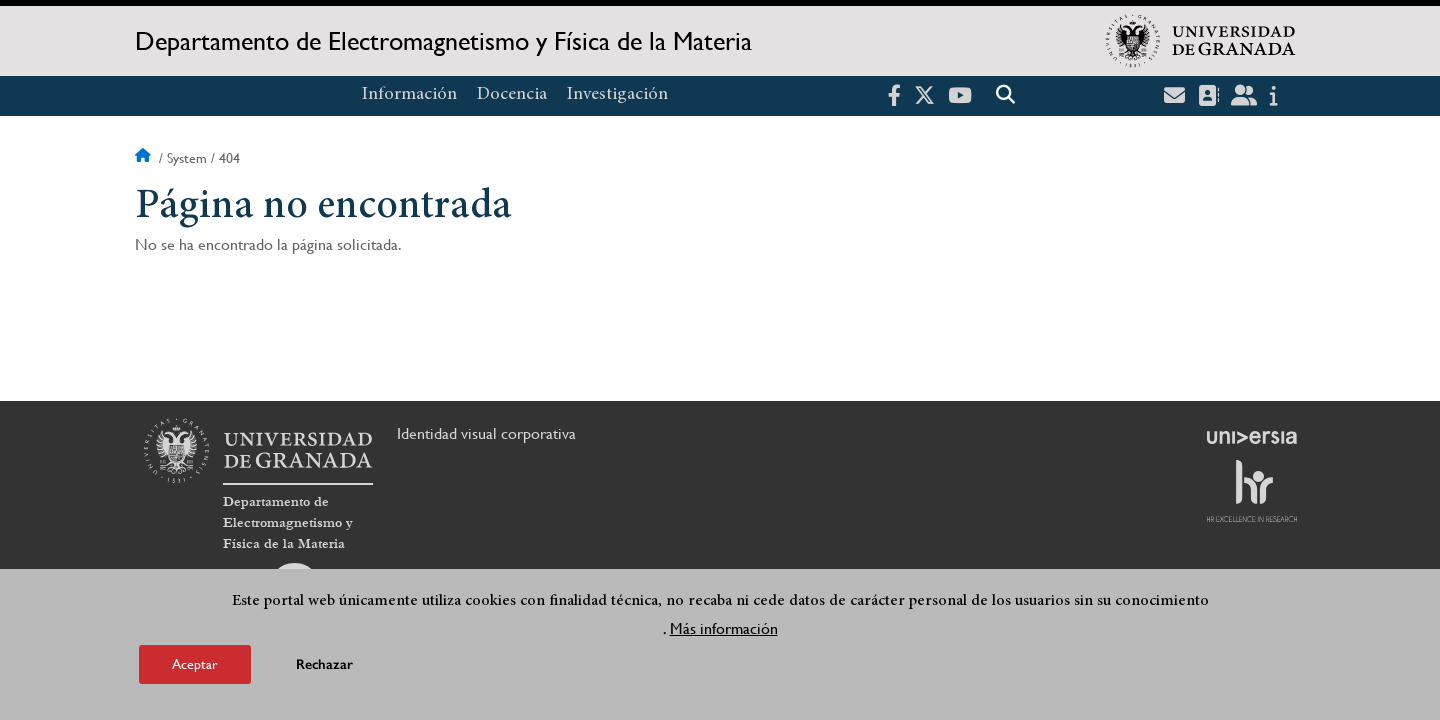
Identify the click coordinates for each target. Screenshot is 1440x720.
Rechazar (324, 664)
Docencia (512, 95)
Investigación (617, 95)
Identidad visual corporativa (486, 433)
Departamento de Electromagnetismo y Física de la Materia (443, 41)
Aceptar (195, 664)
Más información (724, 628)
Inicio (145, 158)
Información (409, 95)
